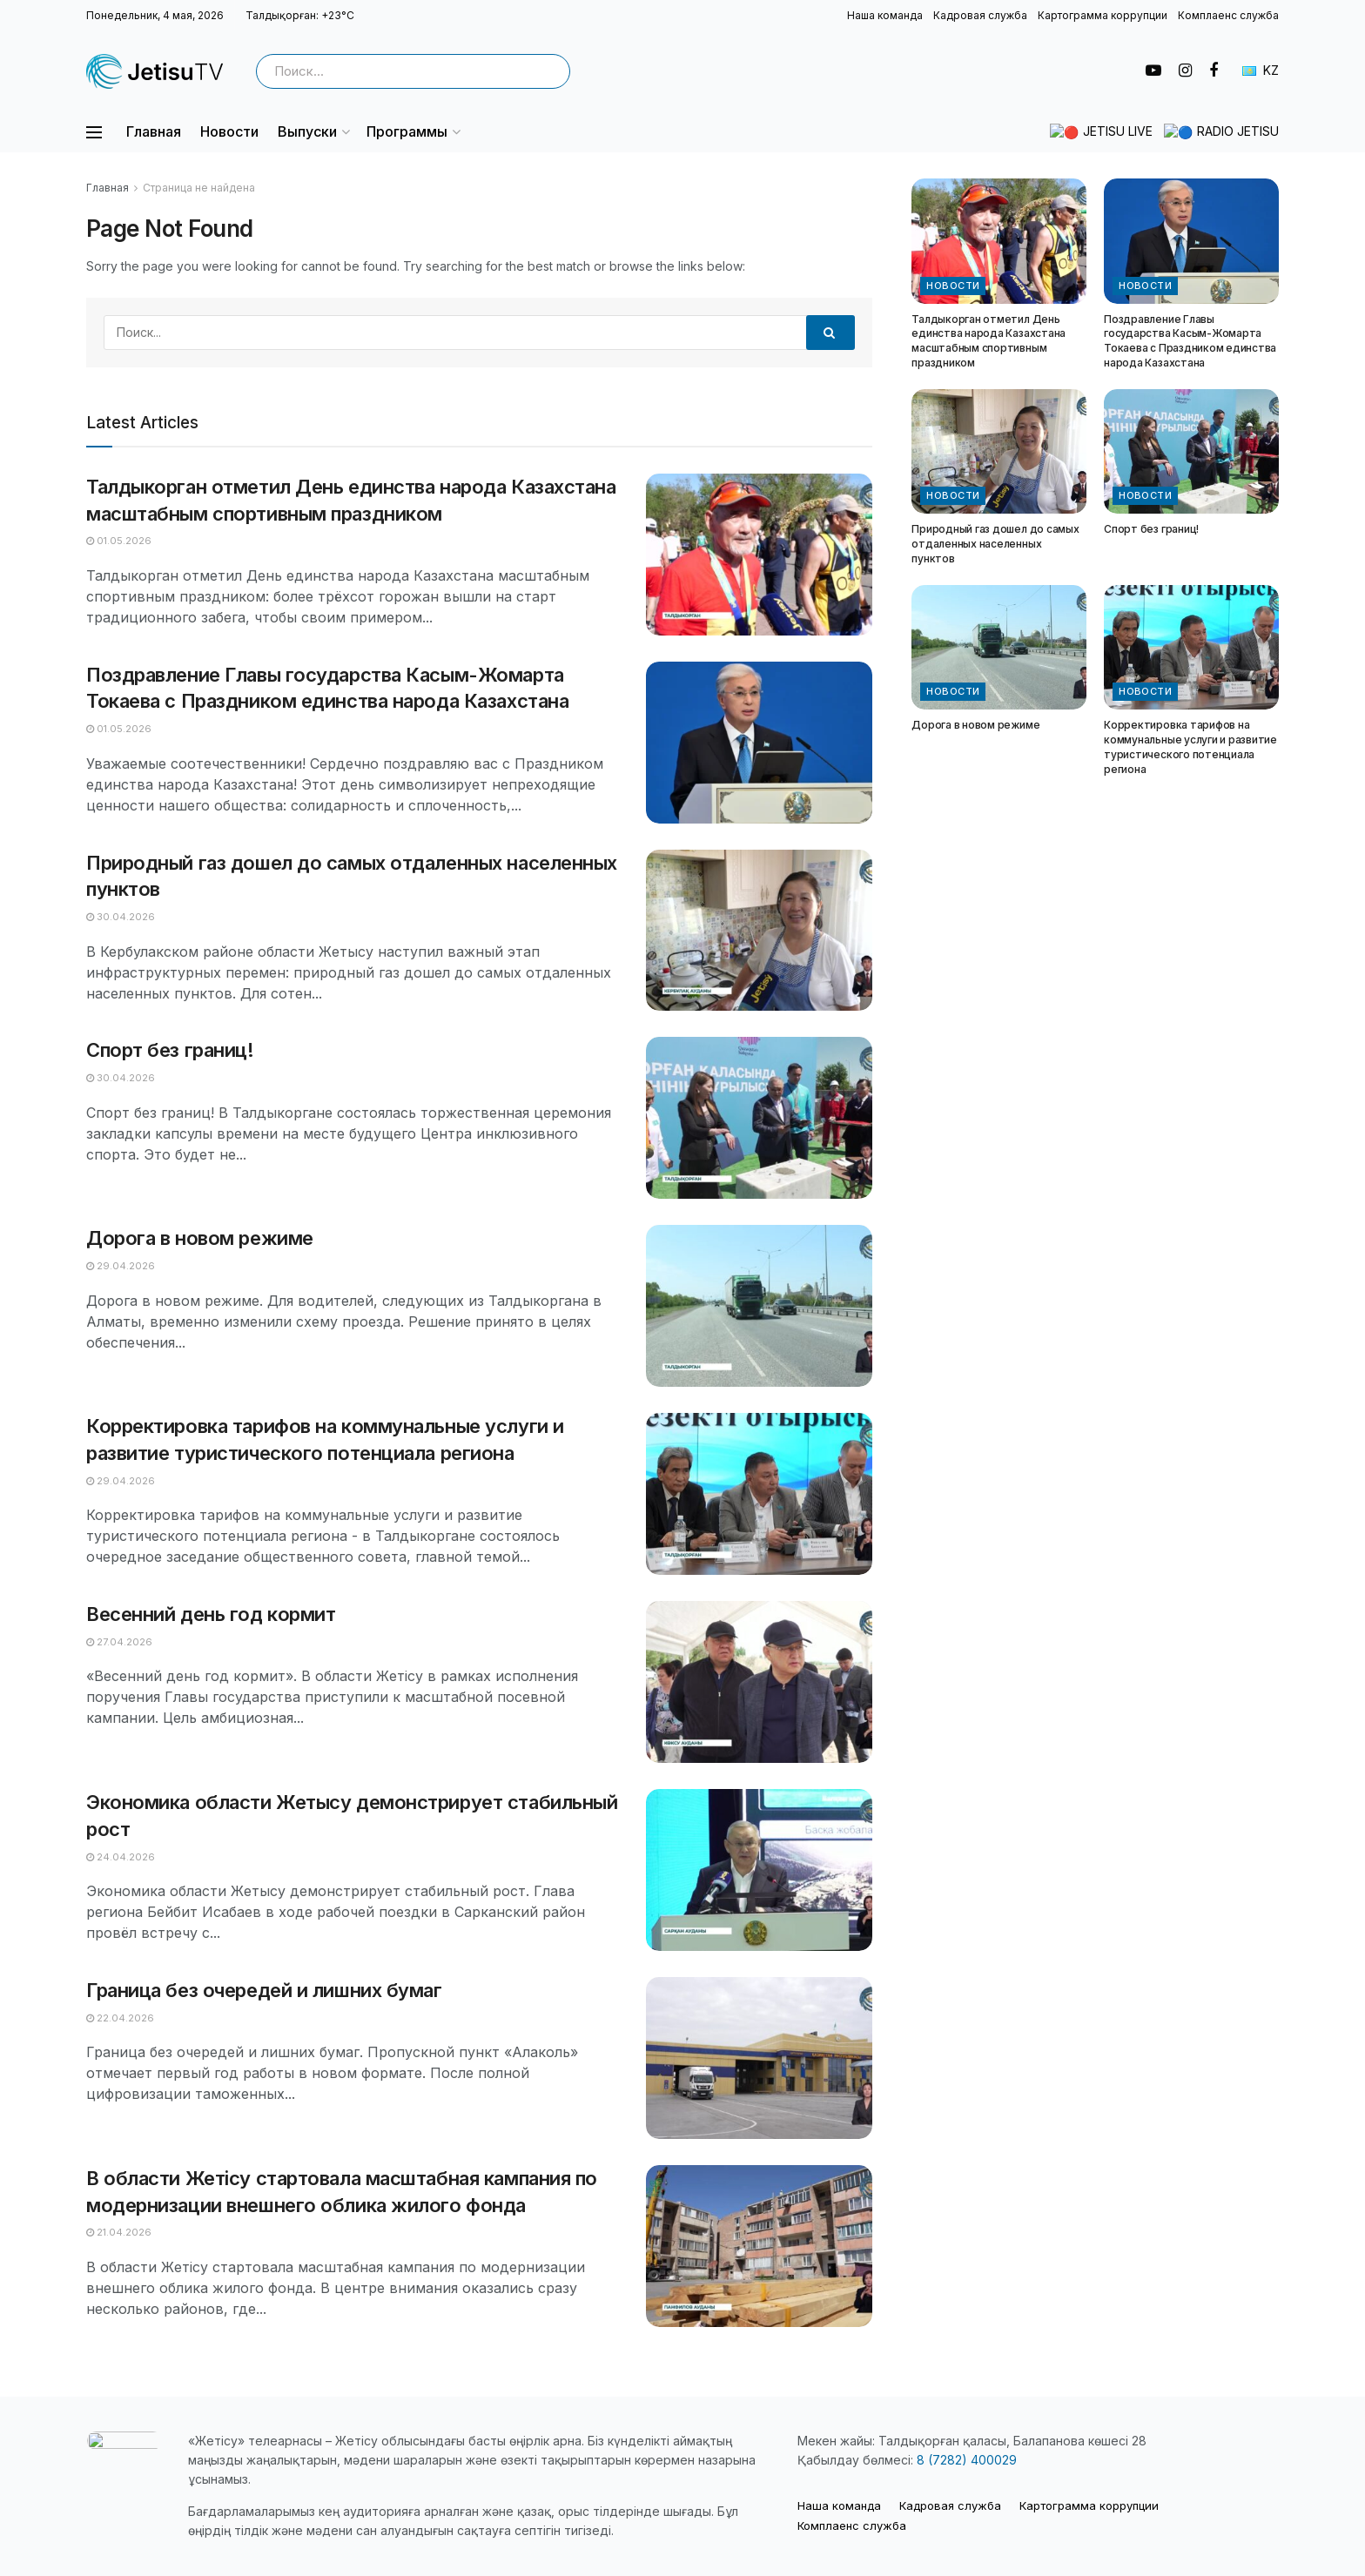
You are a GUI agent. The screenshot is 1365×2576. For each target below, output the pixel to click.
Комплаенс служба (1228, 15)
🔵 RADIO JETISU (1229, 131)
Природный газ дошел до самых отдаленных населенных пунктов (995, 543)
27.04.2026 (119, 1642)
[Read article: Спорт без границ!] (759, 1118)
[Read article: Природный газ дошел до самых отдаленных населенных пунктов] (759, 931)
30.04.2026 (120, 917)
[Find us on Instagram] (1185, 71)
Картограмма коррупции (1102, 15)
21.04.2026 (118, 2232)
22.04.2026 (120, 2018)
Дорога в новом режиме (199, 1238)
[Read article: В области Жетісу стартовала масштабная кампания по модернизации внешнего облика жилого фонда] (759, 2246)
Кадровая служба (980, 15)
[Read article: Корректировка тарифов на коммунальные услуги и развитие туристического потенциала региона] (759, 1494)
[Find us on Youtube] (1153, 71)
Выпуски (307, 131)
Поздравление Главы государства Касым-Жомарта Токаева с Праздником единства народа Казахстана (1190, 341)
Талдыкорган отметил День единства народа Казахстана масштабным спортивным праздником (988, 341)
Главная (153, 131)
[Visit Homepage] (155, 71)
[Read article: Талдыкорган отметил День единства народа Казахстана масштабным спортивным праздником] (759, 555)
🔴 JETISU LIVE (1129, 131)
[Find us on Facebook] (1213, 71)
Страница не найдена (199, 187)
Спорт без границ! (170, 1050)
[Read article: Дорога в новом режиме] (759, 1306)
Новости (229, 131)
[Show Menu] (94, 132)
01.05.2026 (118, 541)
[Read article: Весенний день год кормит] (759, 1682)
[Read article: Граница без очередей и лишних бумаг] (759, 2058)
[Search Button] (552, 71)
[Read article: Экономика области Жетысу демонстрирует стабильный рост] (759, 1870)
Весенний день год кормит (210, 1614)
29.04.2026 (120, 1266)
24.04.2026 (120, 1857)
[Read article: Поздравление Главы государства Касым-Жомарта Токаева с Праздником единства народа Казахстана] (759, 743)
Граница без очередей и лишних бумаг (264, 1990)
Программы (406, 131)
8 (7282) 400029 (967, 2459)
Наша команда (885, 15)
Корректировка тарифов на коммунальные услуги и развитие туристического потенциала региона (1190, 746)
